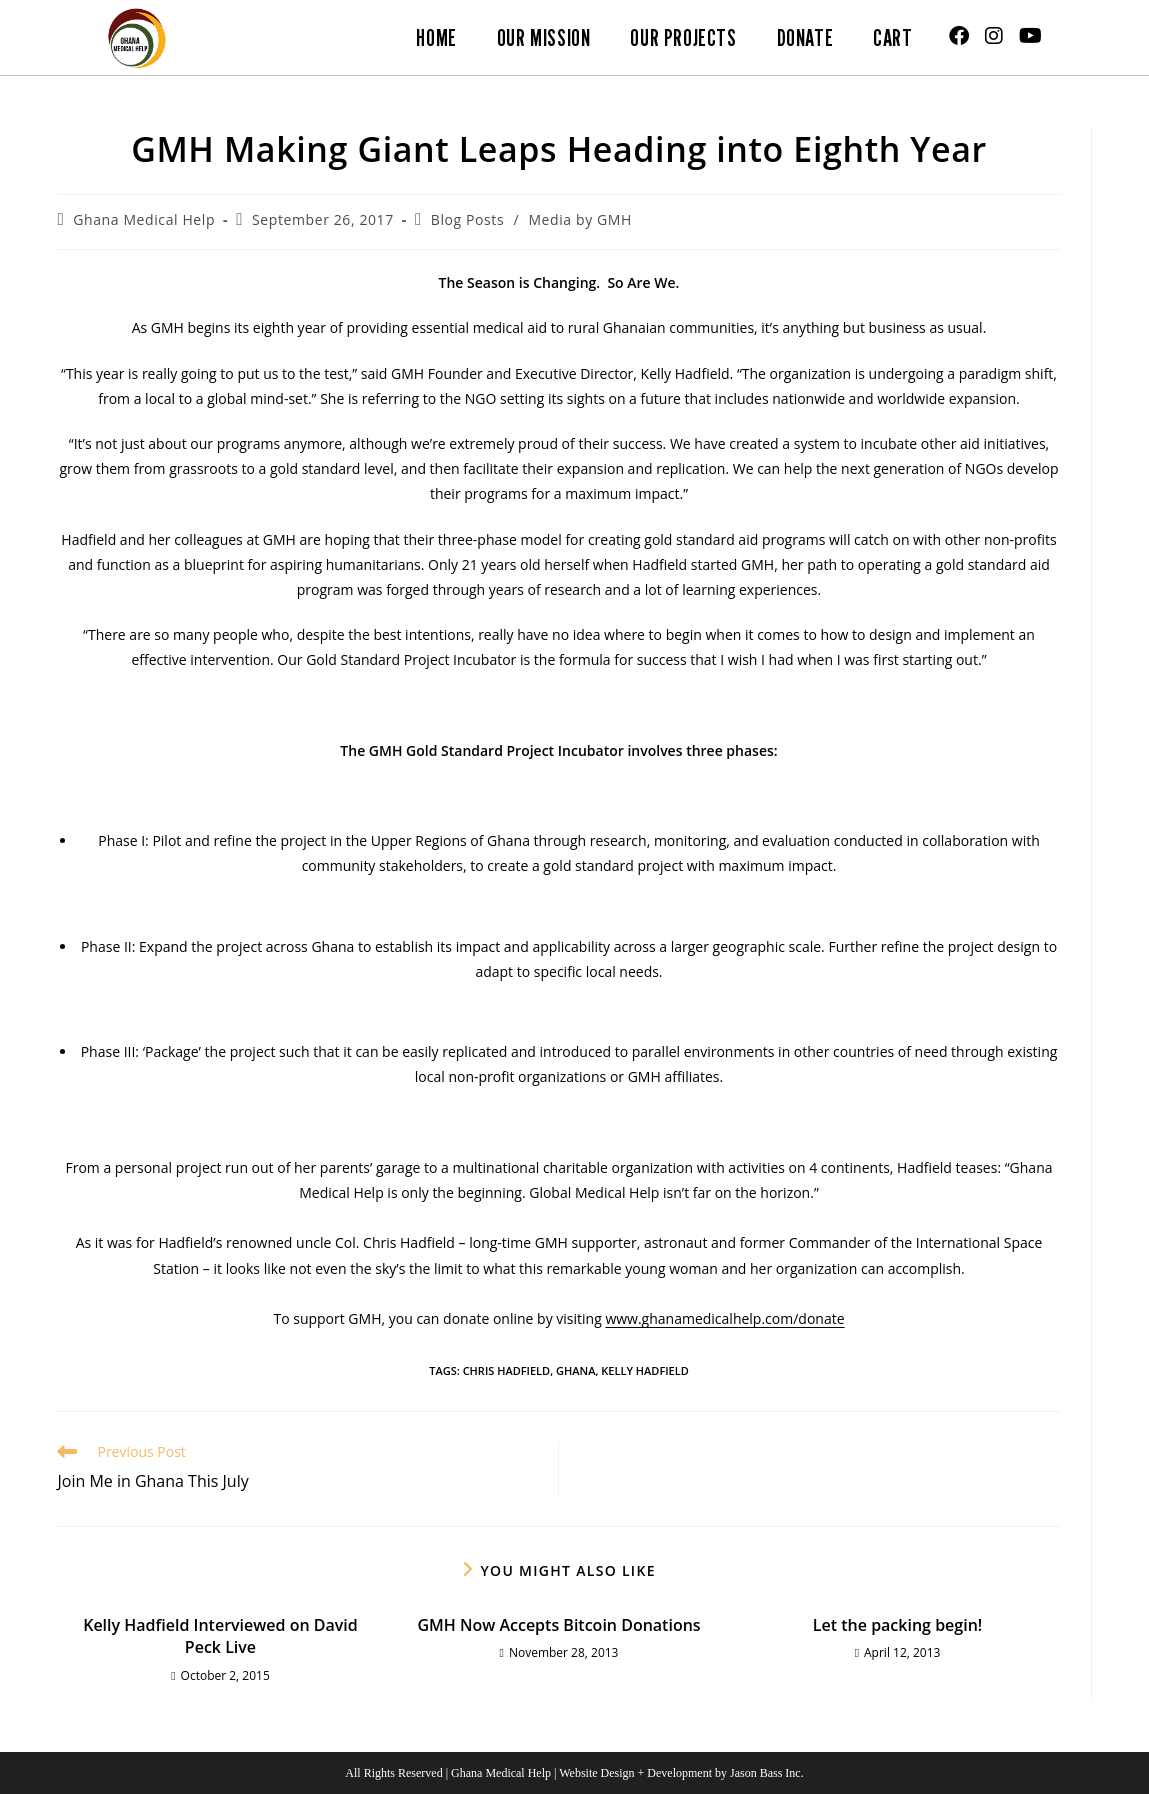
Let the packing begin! (897, 1625)
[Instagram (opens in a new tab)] (994, 36)
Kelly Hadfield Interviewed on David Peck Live (220, 1636)
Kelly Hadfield (644, 1370)
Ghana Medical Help (144, 219)
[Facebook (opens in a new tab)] (959, 36)
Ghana (575, 1370)
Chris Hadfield (507, 1370)
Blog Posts (467, 219)
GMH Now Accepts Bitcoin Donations (558, 1625)
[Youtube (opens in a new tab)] (1030, 36)
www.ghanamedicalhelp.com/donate (724, 1318)
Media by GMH (579, 219)
